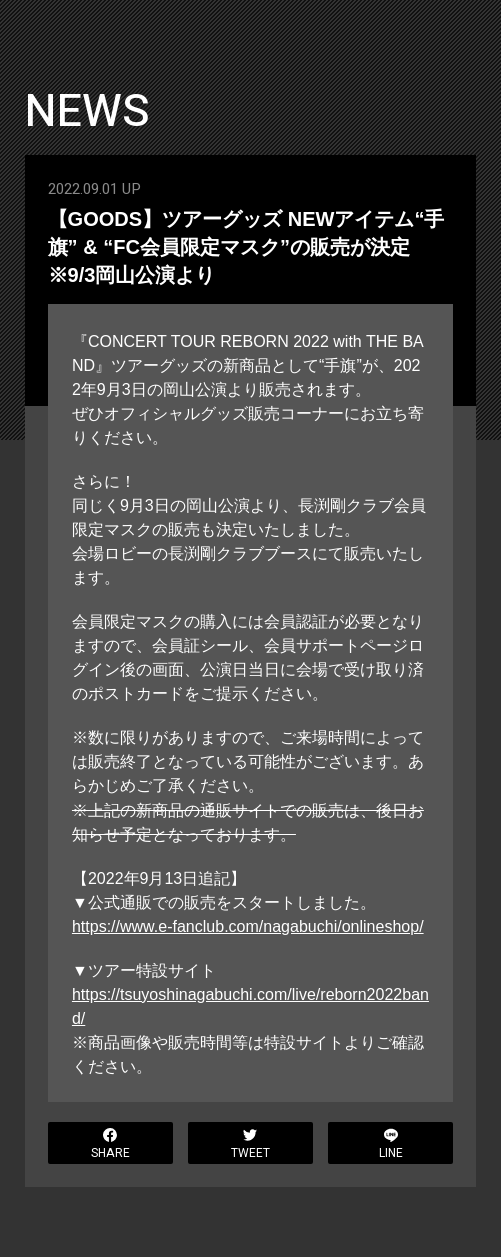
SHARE (110, 1145)
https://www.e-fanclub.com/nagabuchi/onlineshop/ (248, 926)
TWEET (250, 1145)
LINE (391, 1145)
